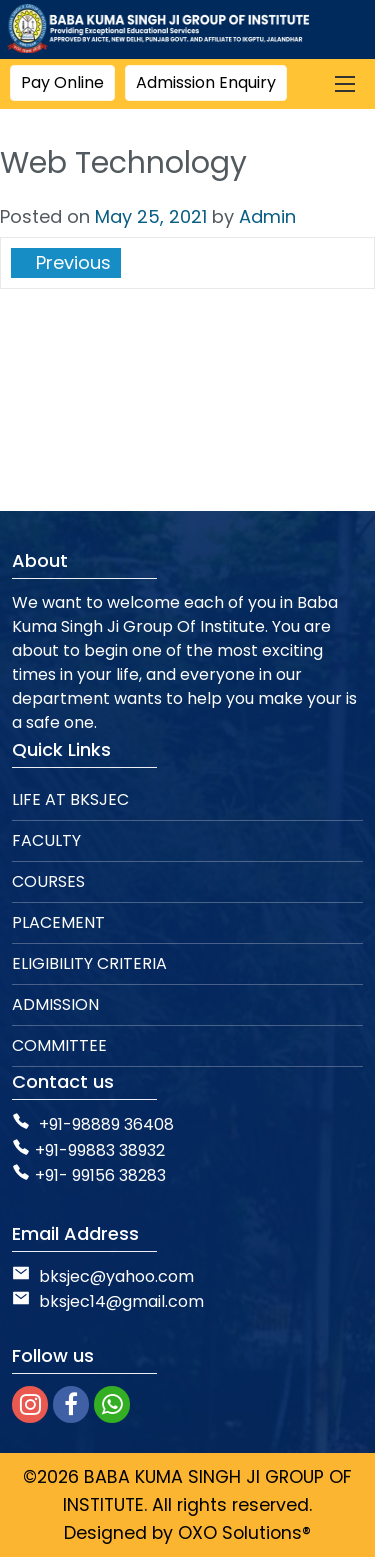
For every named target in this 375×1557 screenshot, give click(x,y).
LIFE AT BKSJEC (70, 799)
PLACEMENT (58, 922)
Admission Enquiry (206, 82)
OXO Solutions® (244, 1533)
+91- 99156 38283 (89, 1175)
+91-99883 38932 (88, 1150)
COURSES (48, 881)
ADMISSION (55, 1004)
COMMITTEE (59, 1045)
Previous (71, 262)
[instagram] (30, 1404)
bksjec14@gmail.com (108, 1301)
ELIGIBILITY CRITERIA (89, 963)
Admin (267, 216)
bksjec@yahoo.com (116, 1276)
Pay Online (62, 82)
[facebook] (71, 1404)
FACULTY (46, 840)
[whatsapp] (112, 1404)
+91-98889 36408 (106, 1124)
